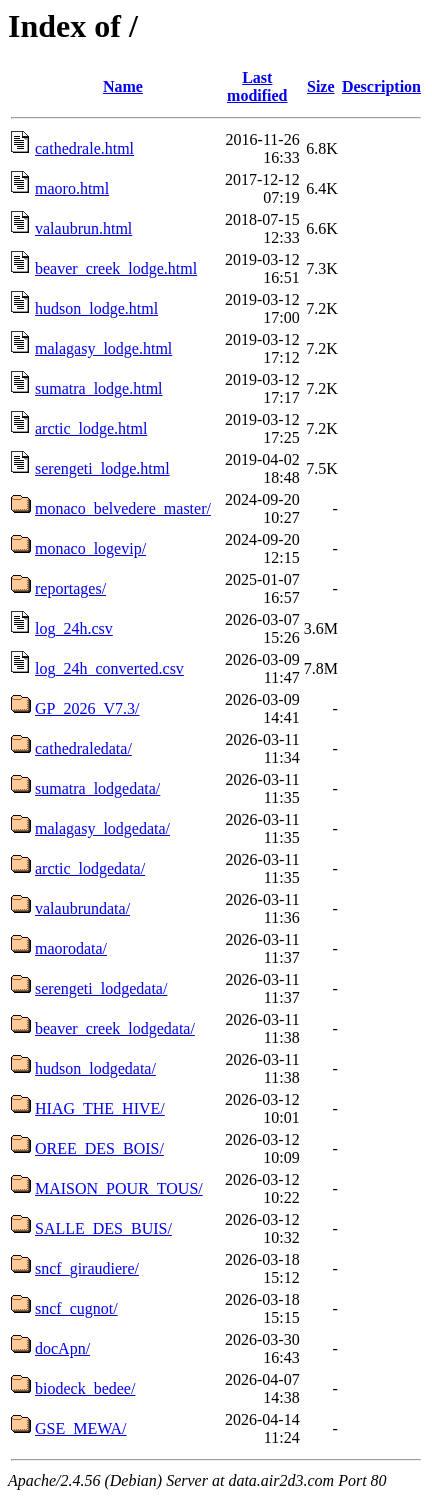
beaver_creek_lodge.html (116, 268)
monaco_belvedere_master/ (123, 508)
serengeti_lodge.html (102, 468)
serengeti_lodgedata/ (101, 988)
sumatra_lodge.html (99, 388)
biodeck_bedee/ (85, 1388)
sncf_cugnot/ (76, 1308)
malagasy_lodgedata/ (102, 828)
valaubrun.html (83, 228)
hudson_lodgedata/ (95, 1068)
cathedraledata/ (83, 748)
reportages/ (70, 588)
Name (123, 86)
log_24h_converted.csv (109, 668)
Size (321, 86)
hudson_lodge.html (96, 308)
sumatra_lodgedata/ (97, 788)
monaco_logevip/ (90, 548)
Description (381, 86)
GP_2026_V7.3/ (87, 708)
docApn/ (62, 1348)
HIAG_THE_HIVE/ (100, 1108)
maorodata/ (71, 948)
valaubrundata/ (82, 908)
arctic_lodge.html (91, 428)
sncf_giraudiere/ (87, 1268)
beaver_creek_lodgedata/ (115, 1028)
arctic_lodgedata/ (90, 868)
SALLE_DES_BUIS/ (103, 1228)
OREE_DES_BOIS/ (99, 1148)
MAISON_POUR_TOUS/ (119, 1188)
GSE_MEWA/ (81, 1428)
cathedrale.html (84, 148)
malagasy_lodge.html (103, 348)
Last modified (257, 86)
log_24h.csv (74, 628)
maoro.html (72, 188)
